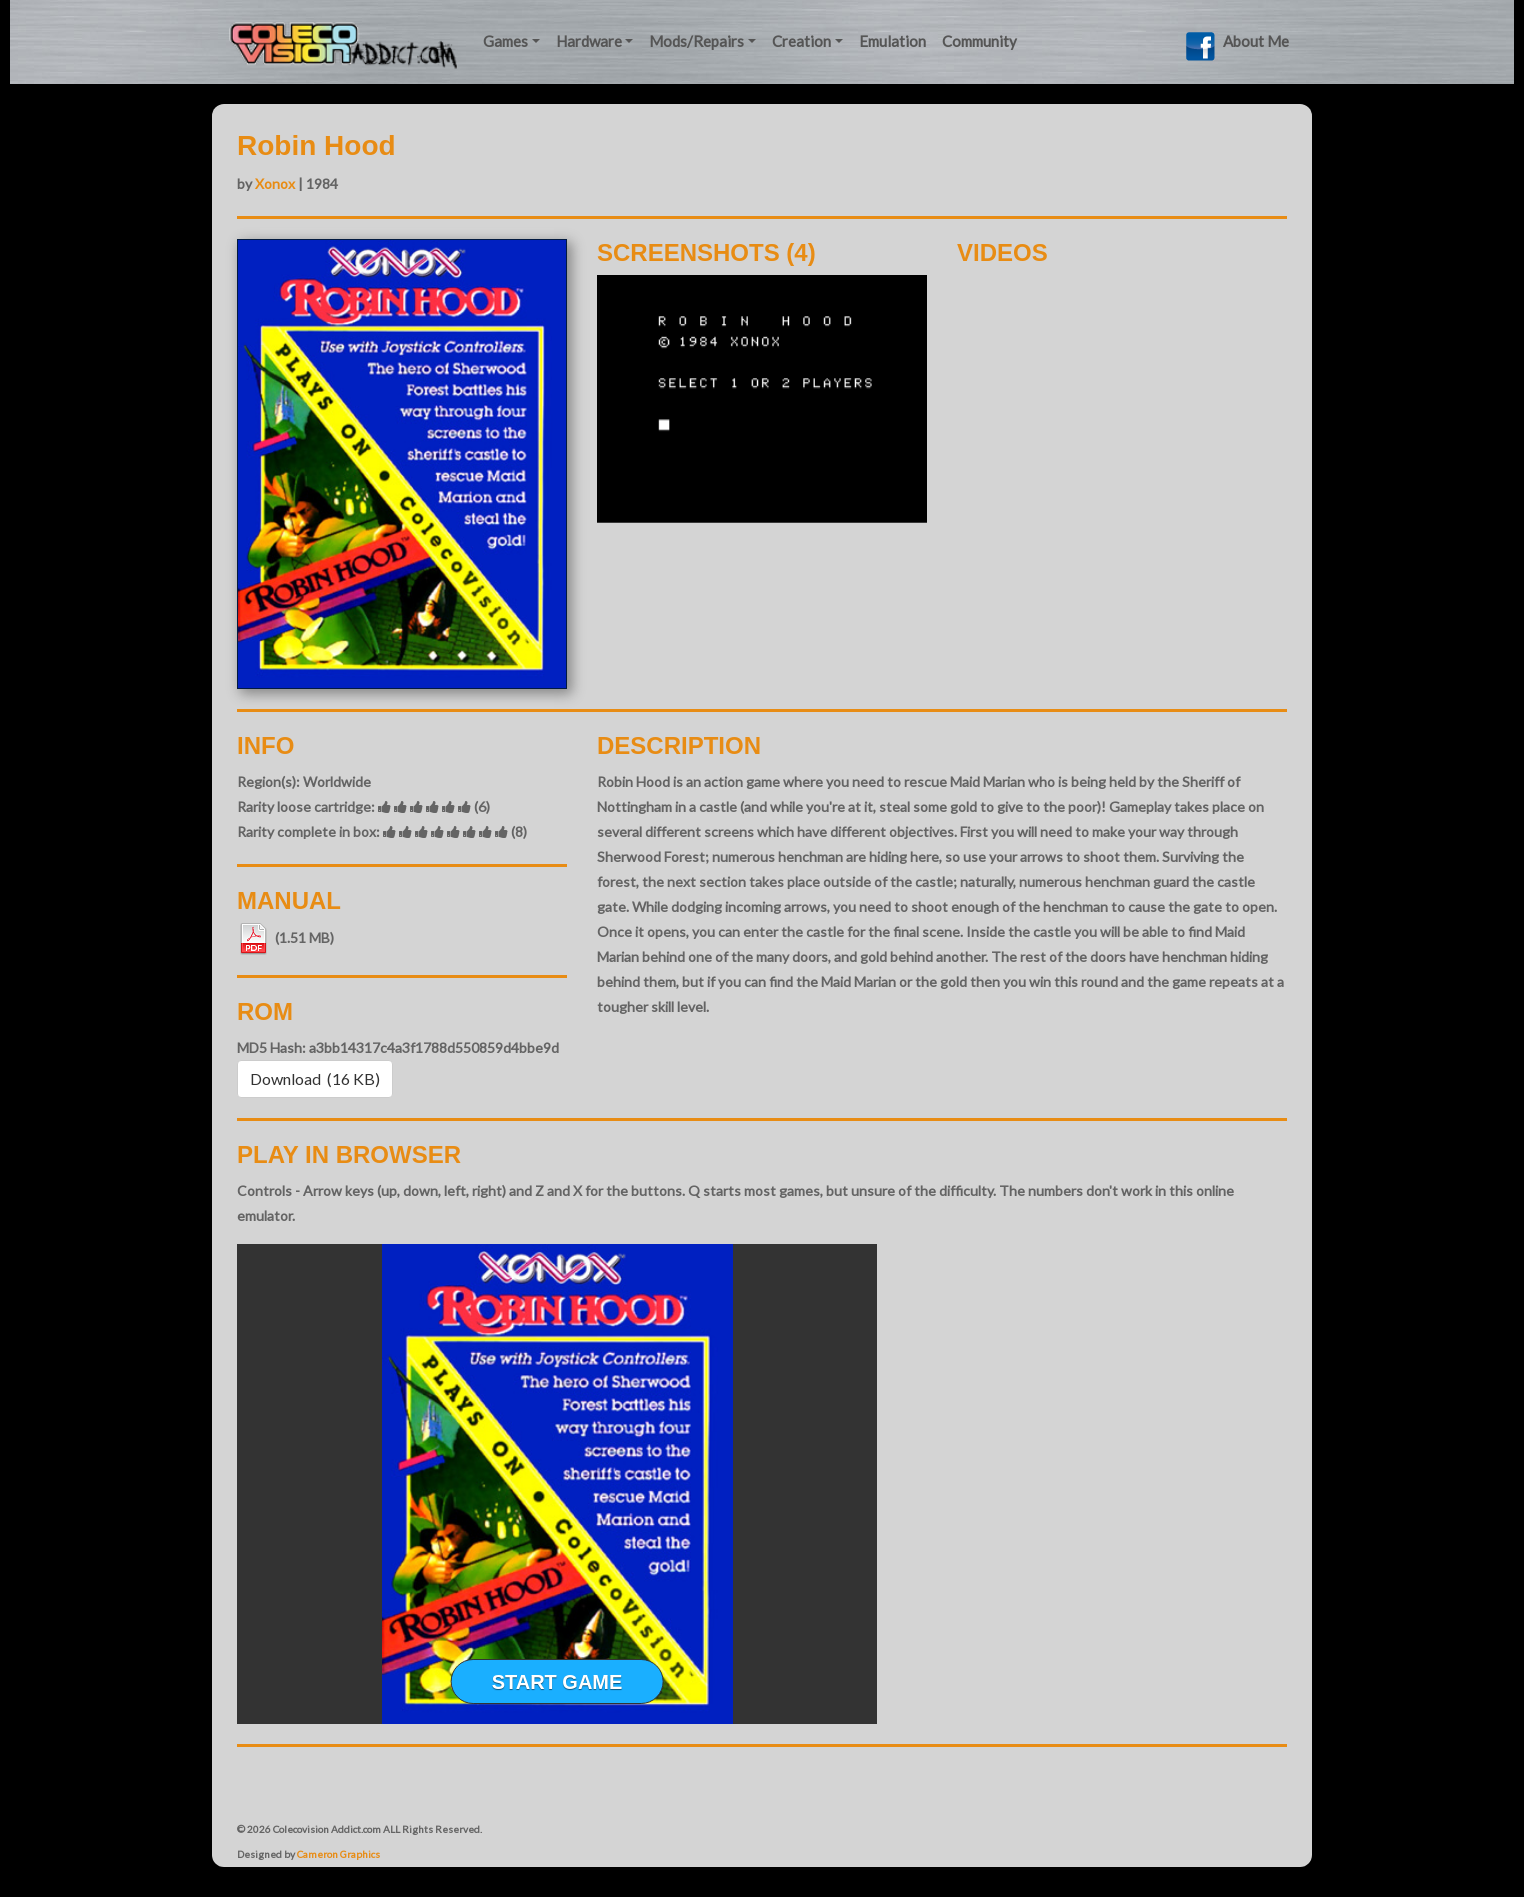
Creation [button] (801, 41)
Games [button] (505, 41)
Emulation (892, 41)
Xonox (275, 183)
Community (979, 41)
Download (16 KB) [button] (315, 1078)
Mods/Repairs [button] (696, 41)
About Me (1256, 41)
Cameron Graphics (338, 1854)
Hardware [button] (589, 41)
